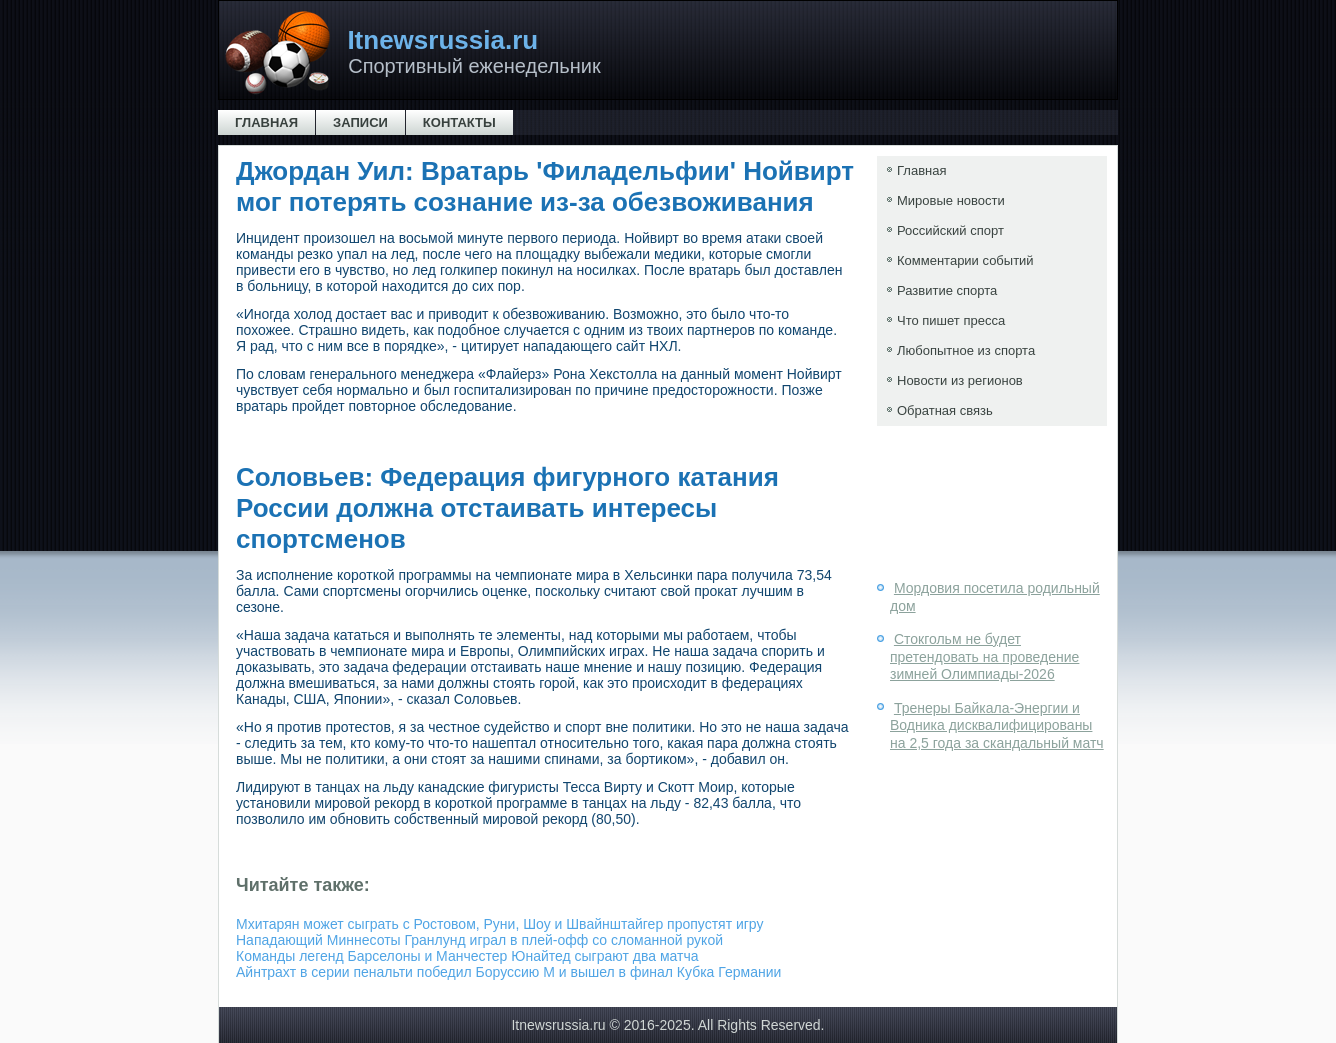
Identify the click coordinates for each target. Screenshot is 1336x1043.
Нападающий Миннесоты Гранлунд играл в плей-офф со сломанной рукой (479, 940)
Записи (360, 122)
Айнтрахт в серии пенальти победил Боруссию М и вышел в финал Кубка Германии (508, 972)
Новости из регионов (960, 380)
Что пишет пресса (951, 320)
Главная (266, 122)
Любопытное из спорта (966, 350)
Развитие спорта (947, 290)
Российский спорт (950, 230)
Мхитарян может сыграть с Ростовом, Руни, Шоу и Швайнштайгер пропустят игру (500, 924)
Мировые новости (951, 200)
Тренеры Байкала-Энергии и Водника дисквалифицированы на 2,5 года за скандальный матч (997, 725)
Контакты (459, 122)
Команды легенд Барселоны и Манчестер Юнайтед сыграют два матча (467, 956)
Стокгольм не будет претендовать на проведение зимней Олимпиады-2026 (984, 656)
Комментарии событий (965, 260)
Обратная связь (945, 410)
